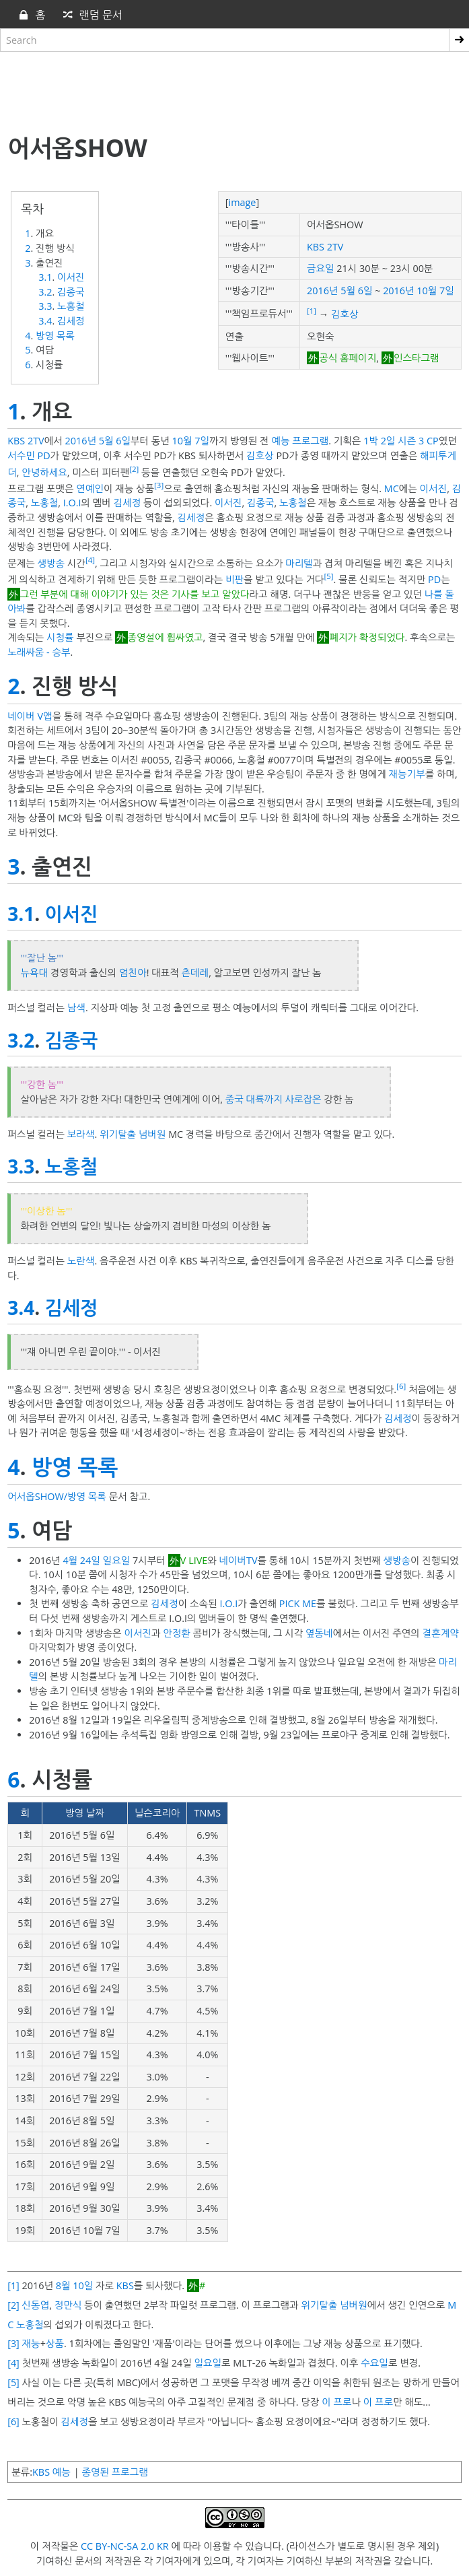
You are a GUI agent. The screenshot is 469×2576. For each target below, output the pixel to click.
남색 (76, 1007)
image (242, 202)
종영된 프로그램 (114, 2472)
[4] (90, 560)
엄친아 (133, 972)
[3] (159, 485)
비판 (234, 579)
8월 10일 (74, 2285)
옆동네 (319, 1633)
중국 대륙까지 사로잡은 (273, 1099)
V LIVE (193, 1560)
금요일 (320, 268)
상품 (55, 2343)
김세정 (71, 320)
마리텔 (299, 563)
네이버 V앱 (29, 716)
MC (391, 488)
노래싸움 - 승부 (38, 652)
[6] (401, 1386)
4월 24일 (81, 1560)
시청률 (60, 637)
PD (434, 579)
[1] (311, 311)
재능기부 (407, 774)
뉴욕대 (34, 972)
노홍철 (71, 306)
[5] (328, 576)
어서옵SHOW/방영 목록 (56, 1496)
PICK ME (297, 1603)
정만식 (68, 2305)
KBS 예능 (51, 2472)
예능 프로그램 (299, 440)
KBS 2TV (325, 246)
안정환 (176, 1633)
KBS (125, 2285)
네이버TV (238, 1560)
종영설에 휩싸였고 (165, 637)
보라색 (81, 1134)
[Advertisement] (234, 89)
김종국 (71, 291)
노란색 (81, 1260)
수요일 (374, 2363)
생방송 (51, 563)
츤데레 (195, 972)
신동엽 (36, 2305)
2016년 (322, 290)
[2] (134, 469)
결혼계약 (441, 1633)
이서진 (71, 277)
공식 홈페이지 (347, 357)
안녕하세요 (44, 471)
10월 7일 (435, 290)
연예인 (90, 488)
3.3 (45, 306)
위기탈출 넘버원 (133, 1134)
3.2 (45, 291)
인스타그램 (416, 357)
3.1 (45, 277)
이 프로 (336, 2402)
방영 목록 (55, 335)
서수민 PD (28, 455)
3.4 (45, 320)
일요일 (117, 1560)
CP (433, 440)
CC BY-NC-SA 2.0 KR (125, 2546)
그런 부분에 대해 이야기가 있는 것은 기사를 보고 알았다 (135, 594)
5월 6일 (356, 290)
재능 (31, 2343)
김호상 (345, 314)
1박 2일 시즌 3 (393, 440)
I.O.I (72, 502)
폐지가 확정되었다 (366, 637)
